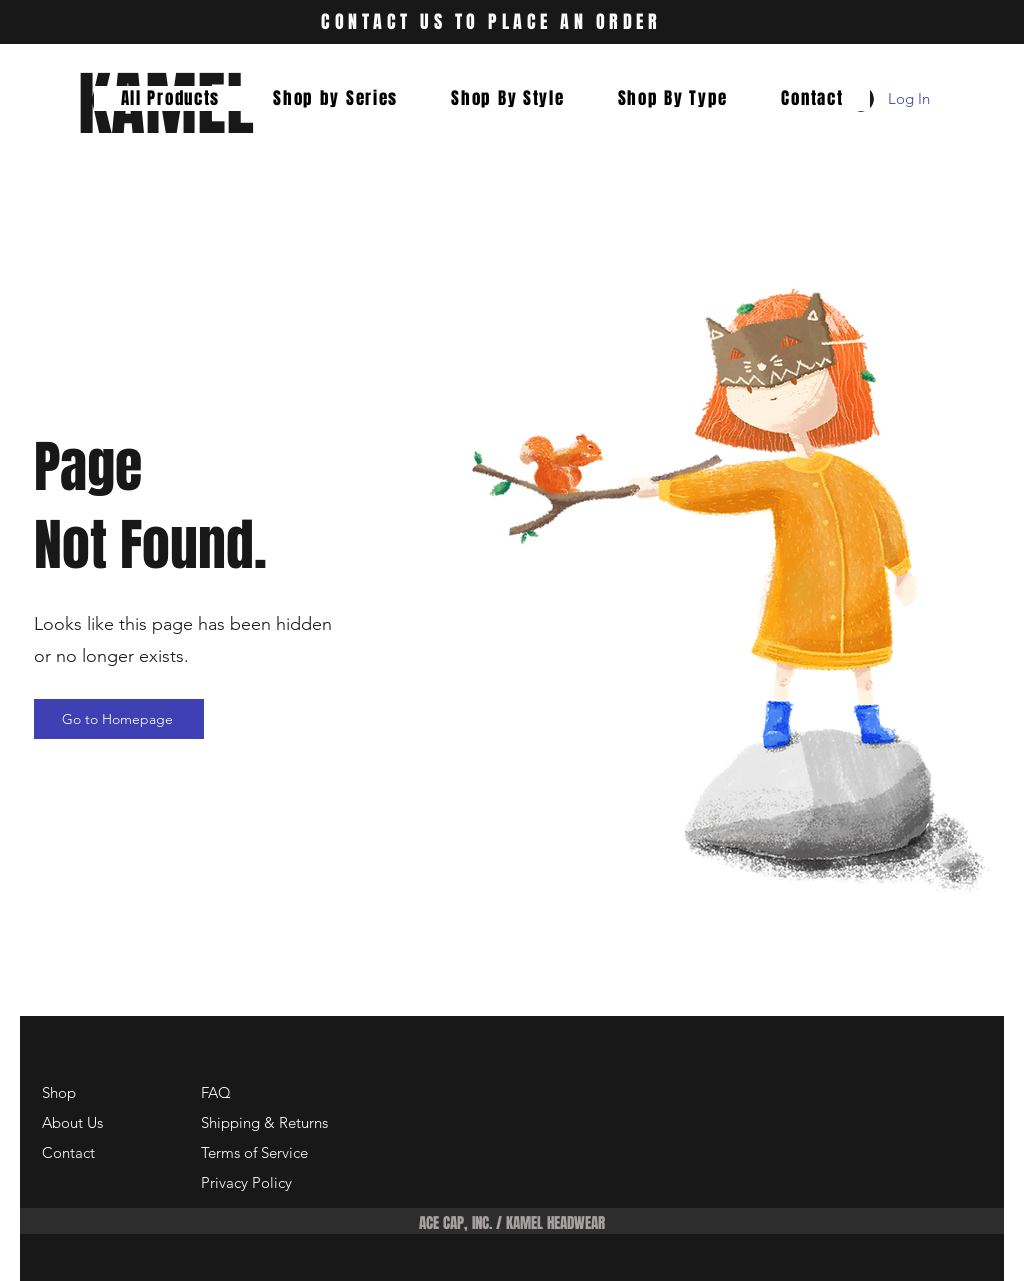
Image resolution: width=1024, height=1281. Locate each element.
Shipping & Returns (264, 1122)
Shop (59, 1092)
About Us (72, 1122)
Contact (68, 1152)
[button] (336, 98)
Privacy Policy (246, 1182)
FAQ (216, 1092)
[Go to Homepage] (119, 719)
